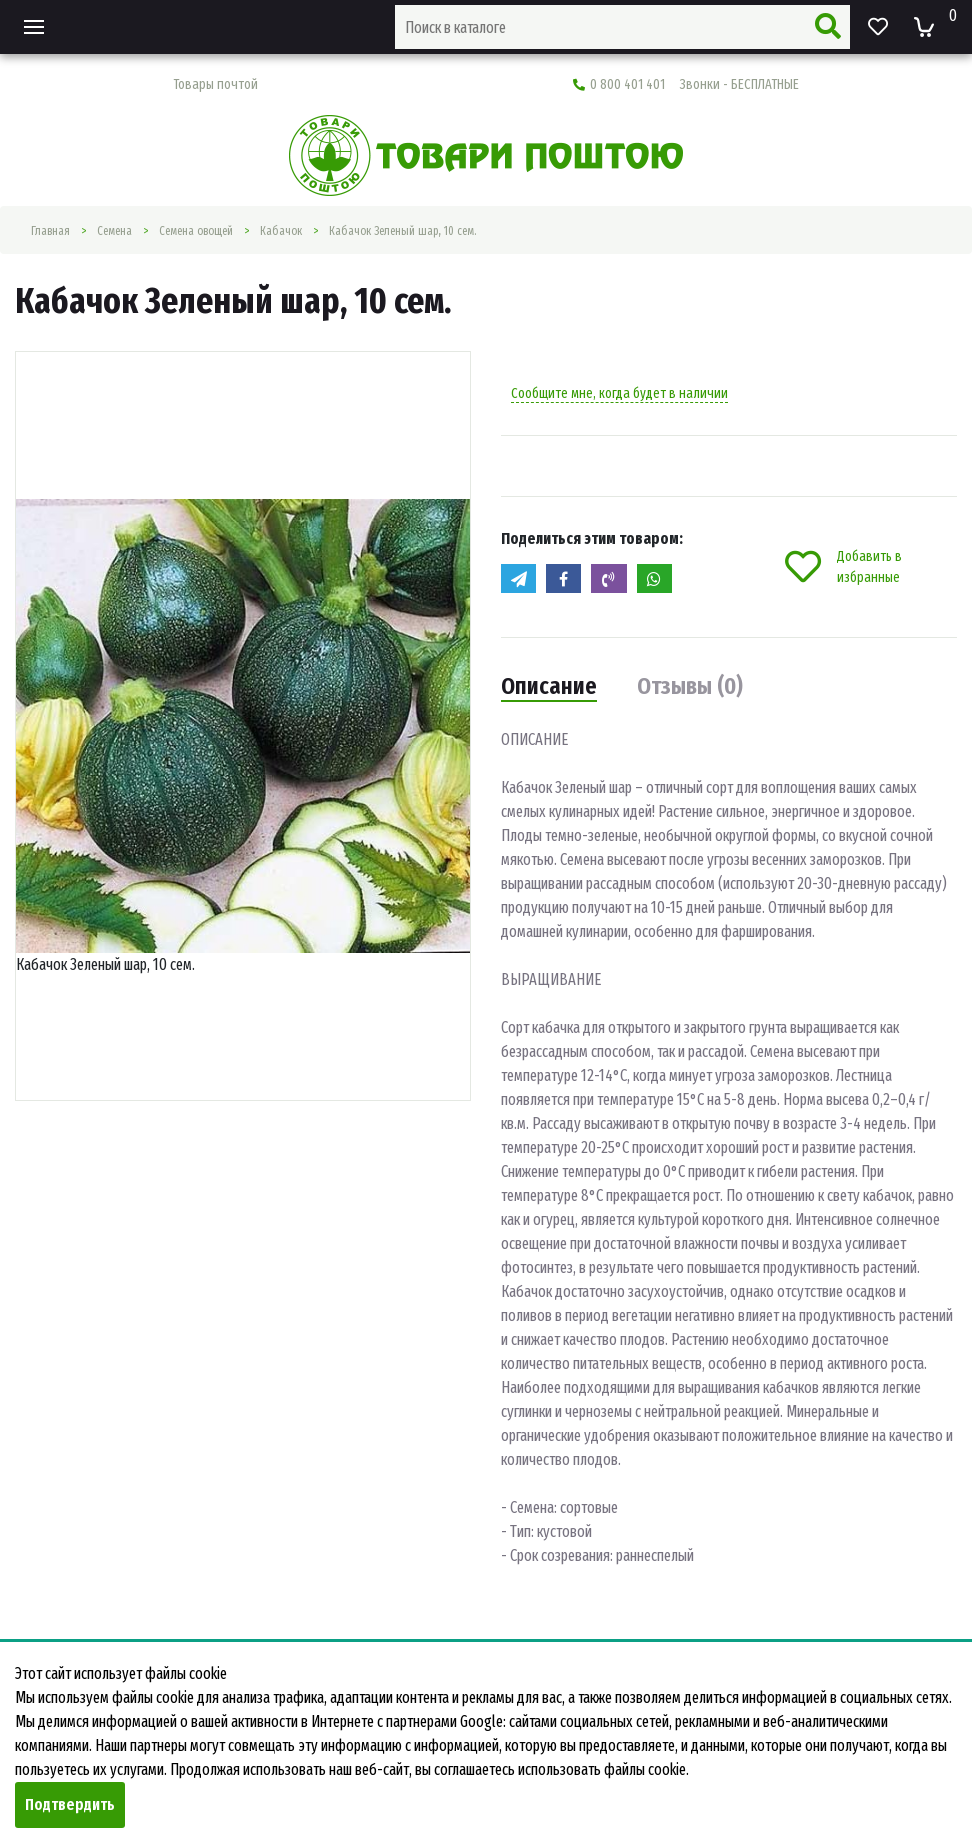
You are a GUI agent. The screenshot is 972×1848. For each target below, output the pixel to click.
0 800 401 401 (686, 84)
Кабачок (281, 231)
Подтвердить (70, 1804)
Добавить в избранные (843, 567)
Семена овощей (196, 231)
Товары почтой (215, 84)
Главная (50, 231)
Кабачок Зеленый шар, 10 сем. (402, 231)
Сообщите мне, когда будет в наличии (619, 393)
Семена (114, 231)
